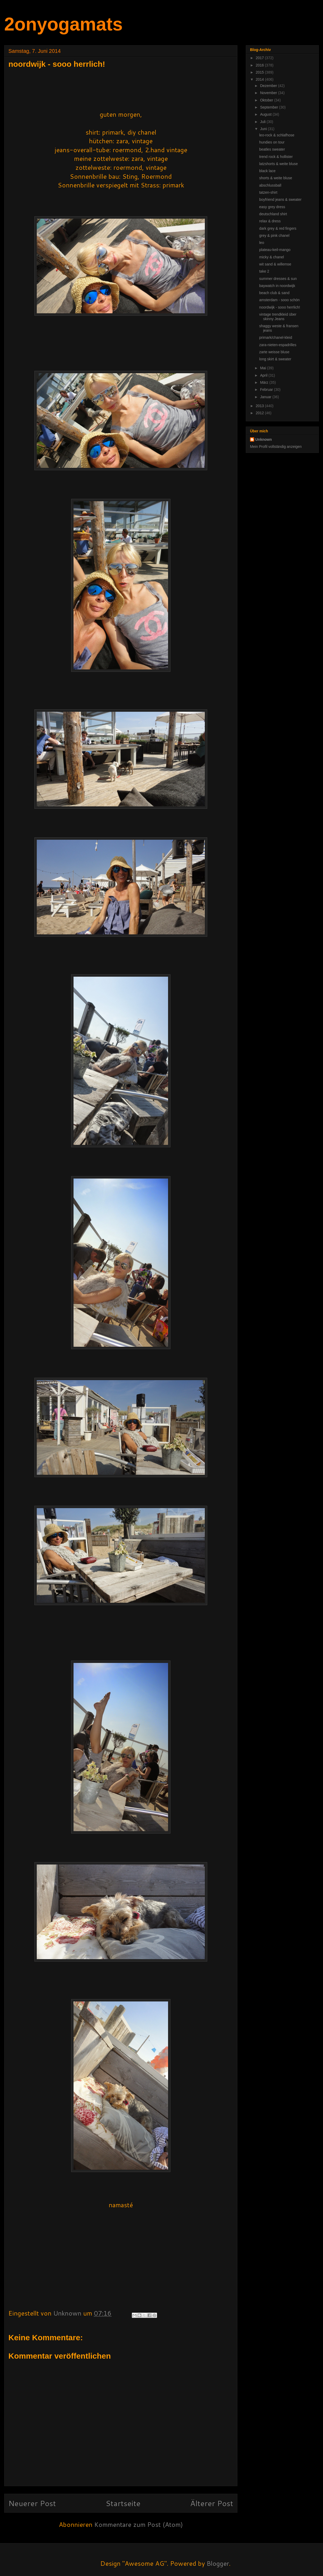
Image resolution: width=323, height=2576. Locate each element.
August (266, 114)
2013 (260, 406)
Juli (263, 122)
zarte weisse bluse (274, 352)
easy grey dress (272, 207)
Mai (263, 368)
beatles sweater (272, 149)
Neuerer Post (32, 2503)
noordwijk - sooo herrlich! (279, 307)
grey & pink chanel (274, 235)
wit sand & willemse (275, 264)
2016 (260, 65)
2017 (260, 58)
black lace (267, 171)
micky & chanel (271, 257)
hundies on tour (272, 142)
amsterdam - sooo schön (279, 300)
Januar (266, 397)
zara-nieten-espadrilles (277, 345)
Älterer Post (211, 2503)
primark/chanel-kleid (275, 337)
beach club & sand (274, 293)
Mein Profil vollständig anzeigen (276, 446)
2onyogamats (63, 24)
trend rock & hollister (276, 157)
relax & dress (270, 221)
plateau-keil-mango (274, 250)
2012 (260, 413)
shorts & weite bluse (275, 178)
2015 (260, 72)
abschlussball (270, 185)
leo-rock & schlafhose (276, 135)
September (269, 107)
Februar (267, 389)
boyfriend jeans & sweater (280, 199)
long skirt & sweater (275, 359)
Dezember (269, 86)
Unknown (263, 439)
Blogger (218, 2563)
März (264, 382)
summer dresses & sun (278, 278)
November (269, 93)
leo (261, 242)
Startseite (123, 2503)
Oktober (267, 100)
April (264, 375)
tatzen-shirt (268, 192)
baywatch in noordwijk (277, 286)
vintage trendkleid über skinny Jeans (277, 316)
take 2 (264, 271)
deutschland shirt (273, 214)
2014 (260, 79)
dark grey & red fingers (277, 228)
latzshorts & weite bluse (278, 164)
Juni (264, 129)
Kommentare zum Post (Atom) (138, 2524)
